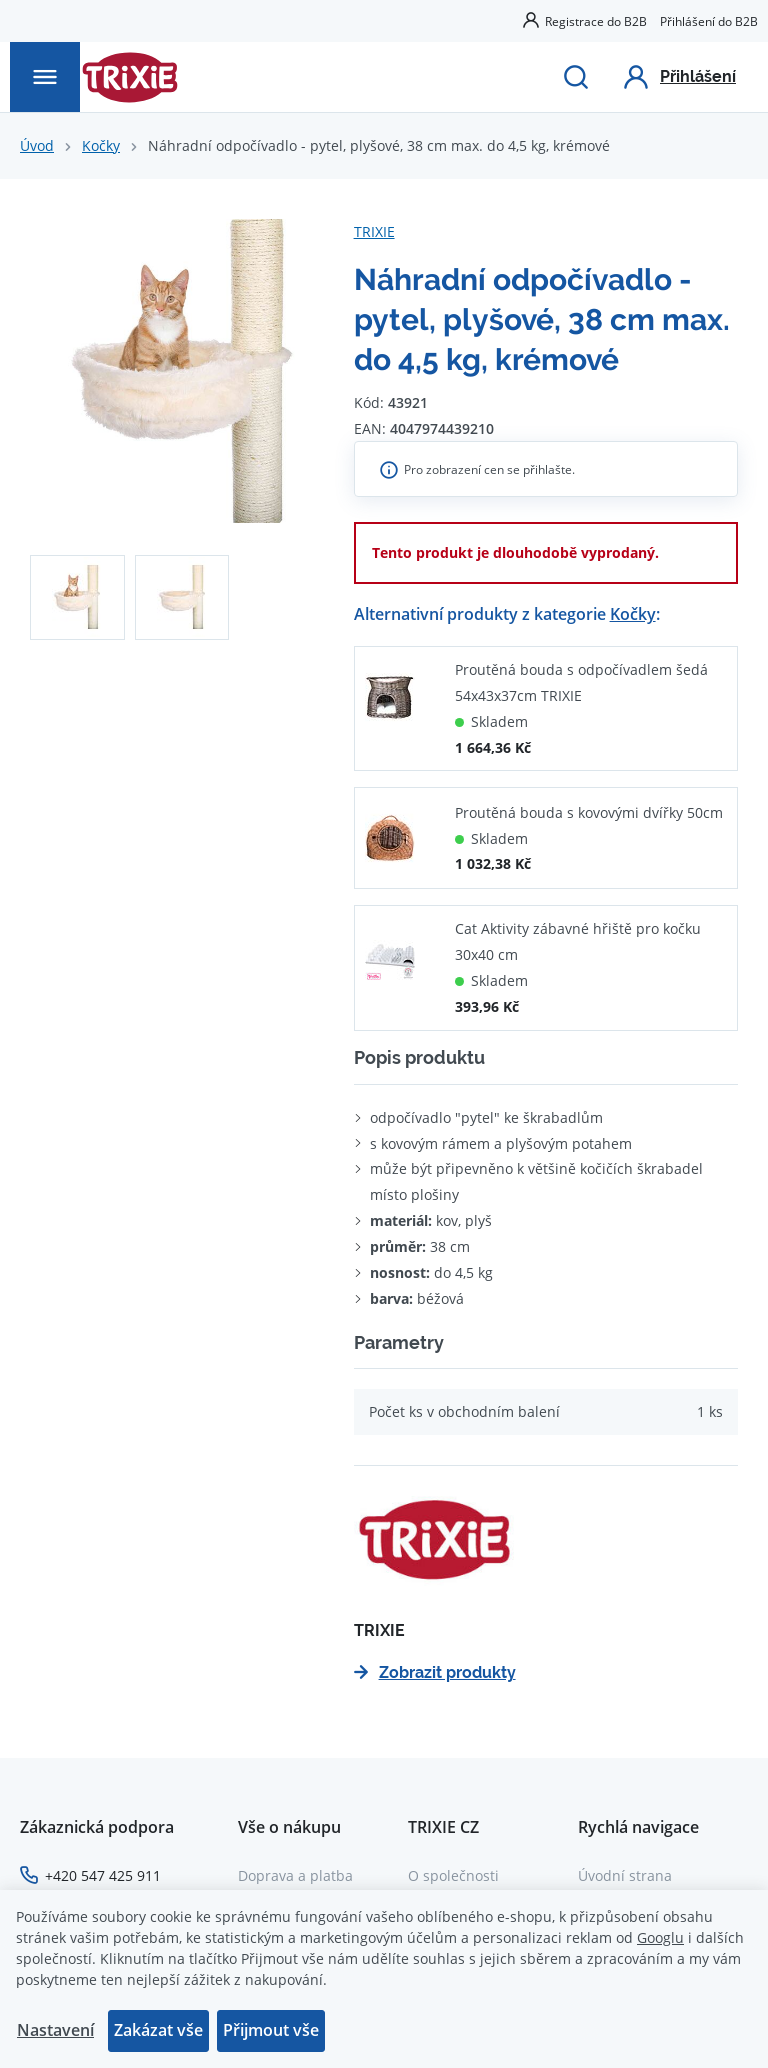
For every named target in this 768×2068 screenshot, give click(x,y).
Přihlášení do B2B (709, 21)
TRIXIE (374, 231)
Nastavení (55, 2030)
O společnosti (453, 1875)
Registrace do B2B (596, 21)
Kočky (101, 145)
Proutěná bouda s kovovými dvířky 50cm (589, 812)
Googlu (660, 1937)
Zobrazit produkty (435, 1672)
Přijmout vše (271, 2030)
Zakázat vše (158, 2030)
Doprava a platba (295, 1875)
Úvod (37, 145)
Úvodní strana (625, 1875)
